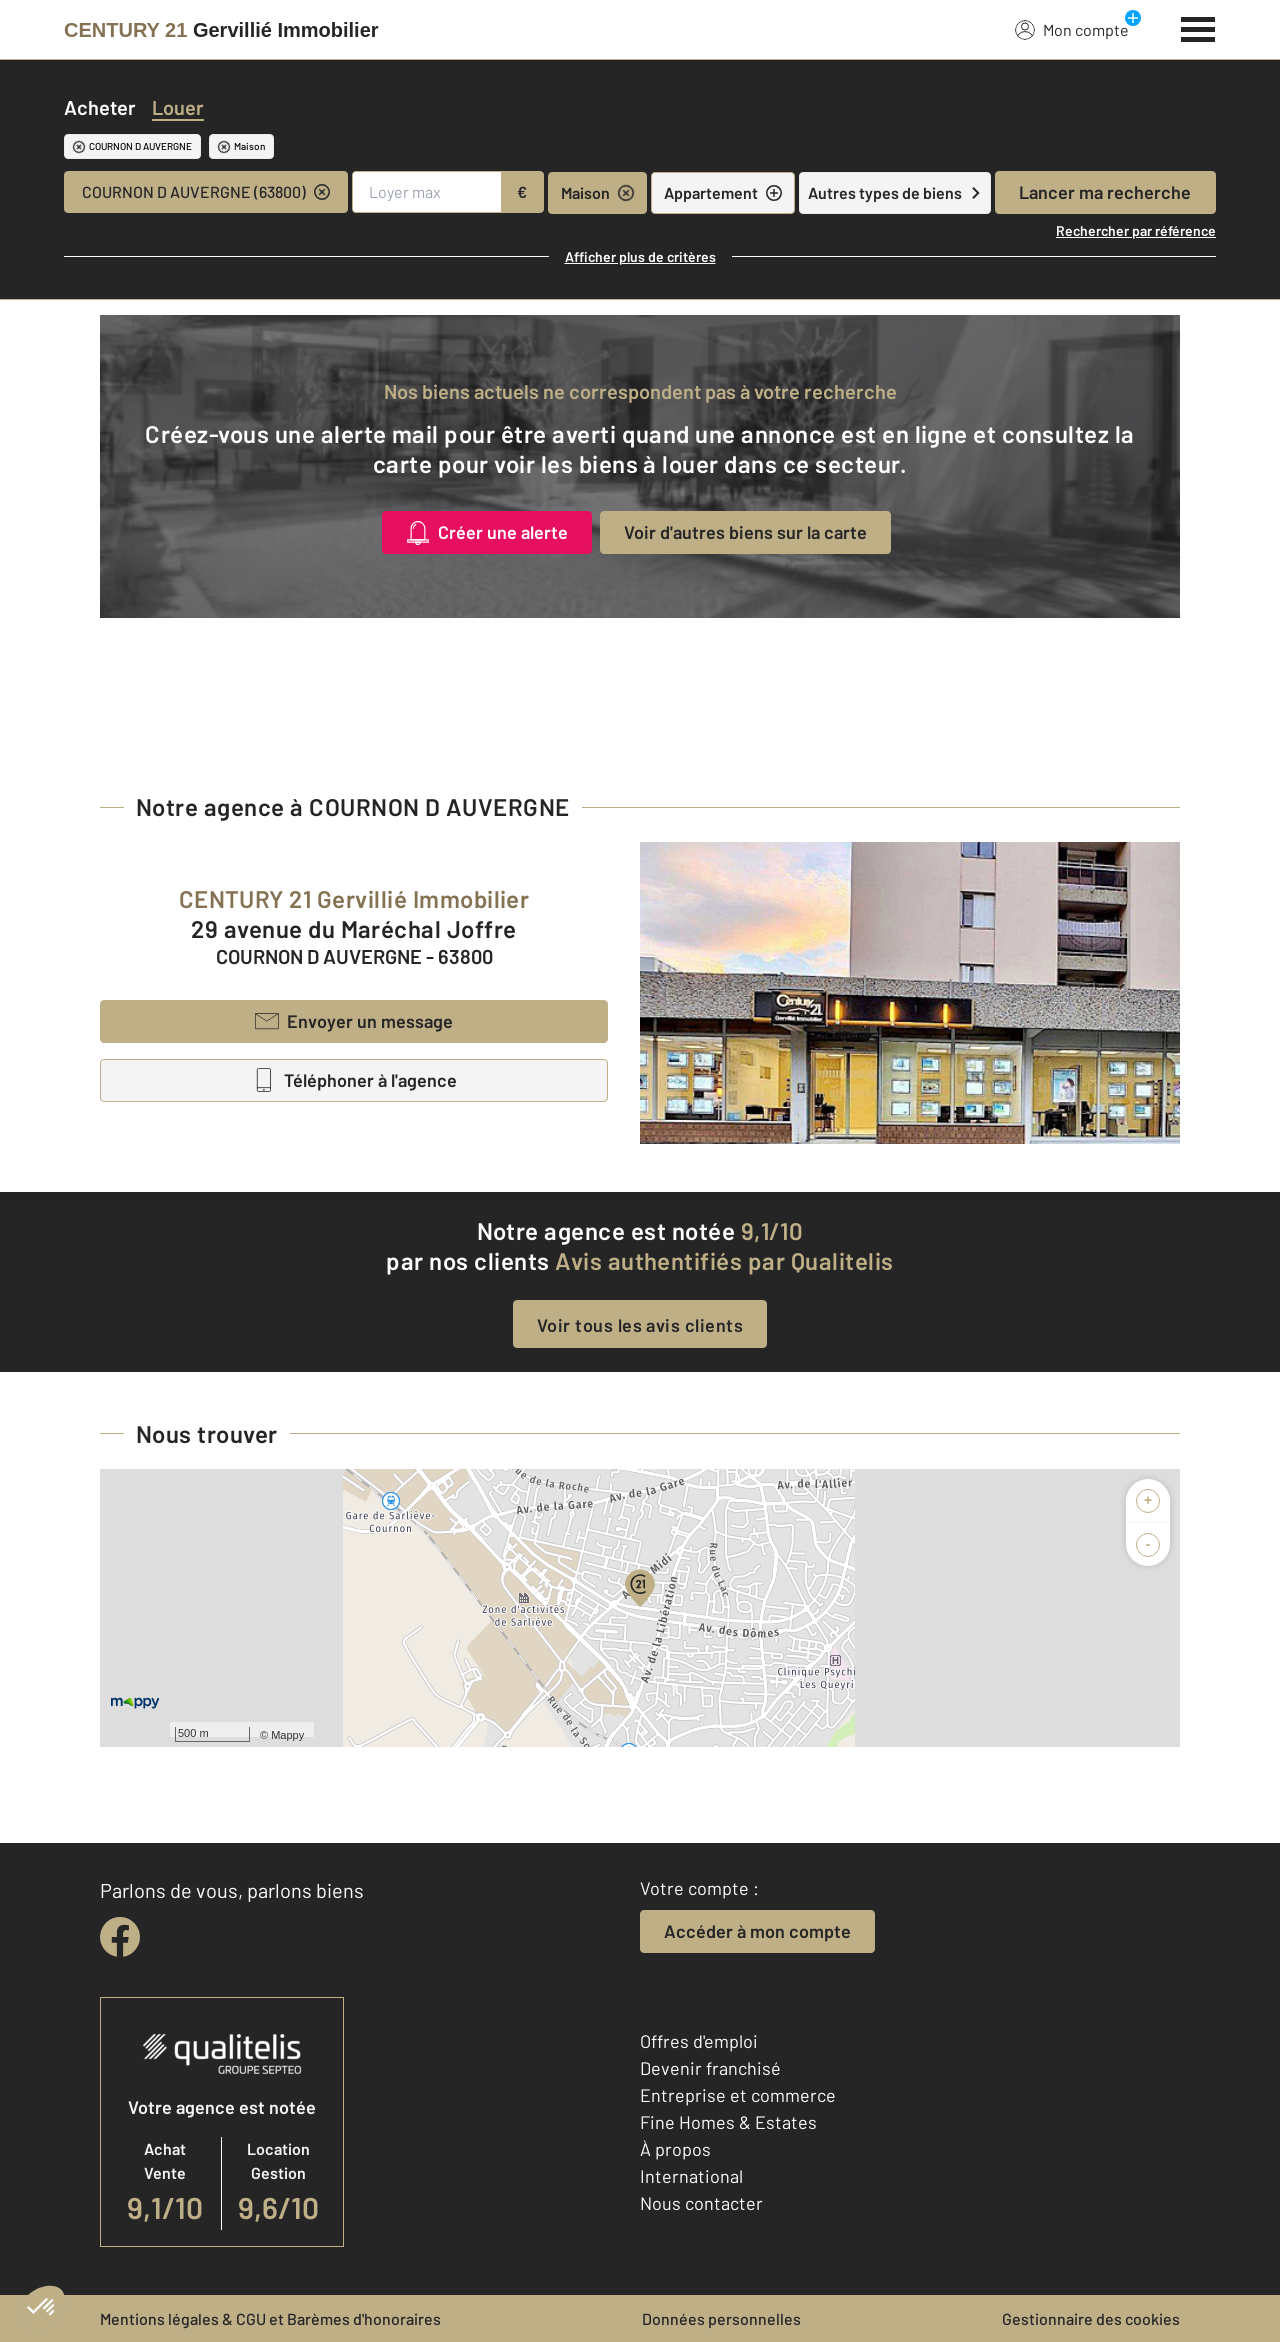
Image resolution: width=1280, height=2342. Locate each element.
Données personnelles (721, 2318)
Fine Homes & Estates (728, 2122)
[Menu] (1198, 27)
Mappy (287, 1735)
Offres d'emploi (699, 2041)
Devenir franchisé (710, 2068)
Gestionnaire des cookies (1091, 2318)
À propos (675, 2149)
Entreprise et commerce (738, 2095)
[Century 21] (221, 30)
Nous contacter (701, 2203)
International (691, 2176)
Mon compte (1072, 29)
